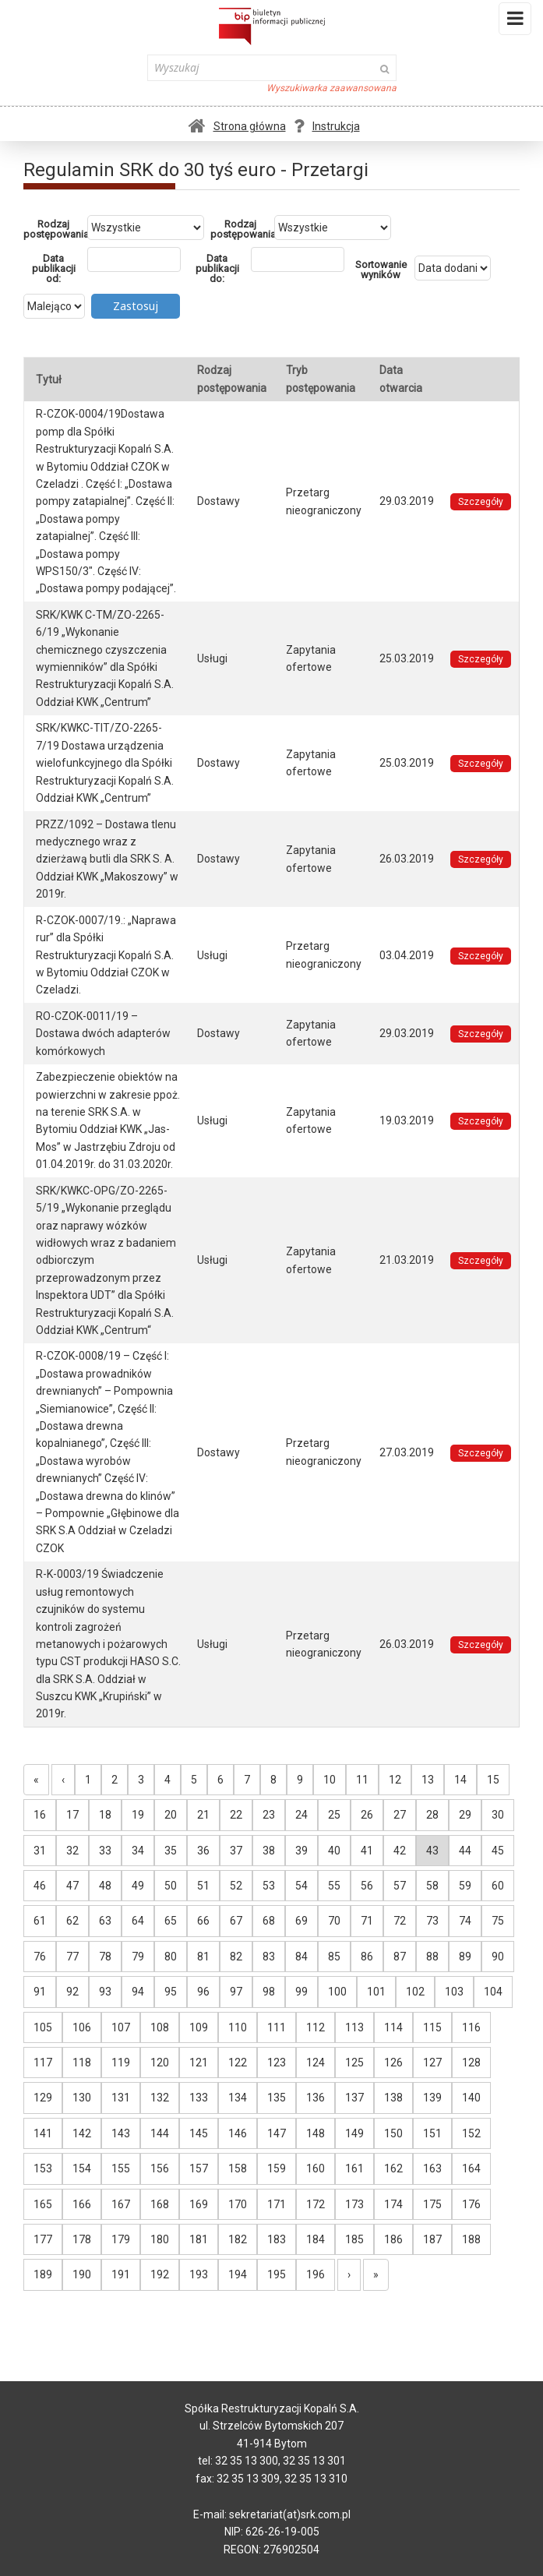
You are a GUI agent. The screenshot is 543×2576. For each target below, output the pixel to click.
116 (471, 2027)
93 (105, 1991)
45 (498, 1850)
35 (170, 1850)
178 (81, 2239)
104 (493, 1991)
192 (159, 2274)
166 (81, 2204)
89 (465, 1956)
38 (269, 1850)
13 (427, 1779)
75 (498, 1920)
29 (465, 1814)
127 (432, 2062)
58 (432, 1885)
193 (198, 2274)
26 (367, 1814)
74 (465, 1920)
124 (315, 2062)
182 (237, 2239)
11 (362, 1779)
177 (42, 2239)
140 (471, 2097)
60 (498, 1885)
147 (276, 2133)
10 (329, 1779)
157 (198, 2168)
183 (276, 2239)
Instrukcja (327, 126)
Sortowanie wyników (381, 270)
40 (334, 1850)
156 (159, 2168)
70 (334, 1920)
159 (276, 2168)
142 (81, 2133)
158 (237, 2168)
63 (105, 1920)
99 (301, 1991)
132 (159, 2097)
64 (138, 1920)
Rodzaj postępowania (55, 229)
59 (465, 1885)
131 (120, 2097)
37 (236, 1850)
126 (393, 2062)
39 (301, 1850)
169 (198, 2204)
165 (42, 2204)
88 (432, 1956)
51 (203, 1885)
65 (170, 1920)
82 (236, 1956)
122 (237, 2062)
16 (39, 1814)
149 (354, 2133)
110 (237, 2027)
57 (399, 1885)
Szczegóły (480, 501)
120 (159, 2062)
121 (198, 2062)
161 (354, 2168)
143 (120, 2133)
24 (301, 1814)
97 (236, 1991)
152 (471, 2133)
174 (393, 2204)
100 (337, 1991)
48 (105, 1885)
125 (354, 2062)
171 (276, 2204)
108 (159, 2027)
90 (498, 1956)
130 (81, 2097)
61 (39, 1920)
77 (72, 1956)
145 (198, 2133)
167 (120, 2204)
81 (203, 1956)
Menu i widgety (515, 22)
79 (138, 1956)
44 (465, 1850)
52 (236, 1885)
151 (432, 2133)
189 (42, 2274)
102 (415, 1991)
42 (399, 1850)
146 (237, 2133)
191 (120, 2274)
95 (170, 1991)
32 (72, 1850)
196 (315, 2274)
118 (81, 2062)
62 (72, 1920)
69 (301, 1920)
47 (72, 1885)
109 (198, 2027)
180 (159, 2239)
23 (269, 1814)
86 (367, 1956)
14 (460, 1779)
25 (334, 1814)
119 (120, 2062)
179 (120, 2239)
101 (376, 1991)
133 (198, 2097)
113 (354, 2027)
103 (454, 1991)
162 (393, 2168)
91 (39, 1991)
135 (276, 2097)
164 (471, 2168)
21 (203, 1814)
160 (315, 2168)
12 (395, 1779)
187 (432, 2239)
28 (432, 1814)
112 (315, 2027)
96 (203, 1991)
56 (367, 1885)
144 (159, 2133)
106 (81, 2027)
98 (269, 1991)
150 (393, 2133)
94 (138, 1991)
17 (72, 1814)
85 (334, 1956)
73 (432, 1920)
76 (39, 1956)
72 (399, 1920)
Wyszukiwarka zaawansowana (331, 88)
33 (105, 1850)
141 (42, 2133)
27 (399, 1814)
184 (315, 2239)
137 (354, 2097)
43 (432, 1850)
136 (315, 2097)
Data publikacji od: (54, 268)
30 (498, 1814)
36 (203, 1850)
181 (198, 2239)
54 (301, 1885)
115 (432, 2027)
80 (170, 1956)
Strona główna (237, 126)
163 (432, 2168)
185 (354, 2239)
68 (269, 1920)
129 (42, 2097)
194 (237, 2274)
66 (203, 1920)
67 (236, 1920)
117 (42, 2062)
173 (354, 2204)
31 (39, 1850)
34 (138, 1850)
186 (393, 2239)
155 (120, 2168)
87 (399, 1956)
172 (315, 2204)
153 (42, 2168)
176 (471, 2204)
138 (393, 2097)
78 (105, 1956)
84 (301, 1956)
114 (393, 2027)
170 (237, 2204)
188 (471, 2239)
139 (432, 2097)
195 (276, 2274)
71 (367, 1920)
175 (432, 2204)
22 (236, 1814)
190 (81, 2274)
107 (120, 2027)
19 (138, 1814)
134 (237, 2097)
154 (81, 2168)
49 (138, 1885)
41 (367, 1850)
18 (105, 1814)
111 (276, 2027)
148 (315, 2133)
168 (159, 2204)
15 (493, 1779)
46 (39, 1885)
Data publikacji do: (217, 268)
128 (471, 2062)
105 (42, 2027)
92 (72, 1991)
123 (276, 2062)
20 (170, 1814)
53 (269, 1885)
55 (334, 1885)
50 (170, 1885)
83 (269, 1956)
